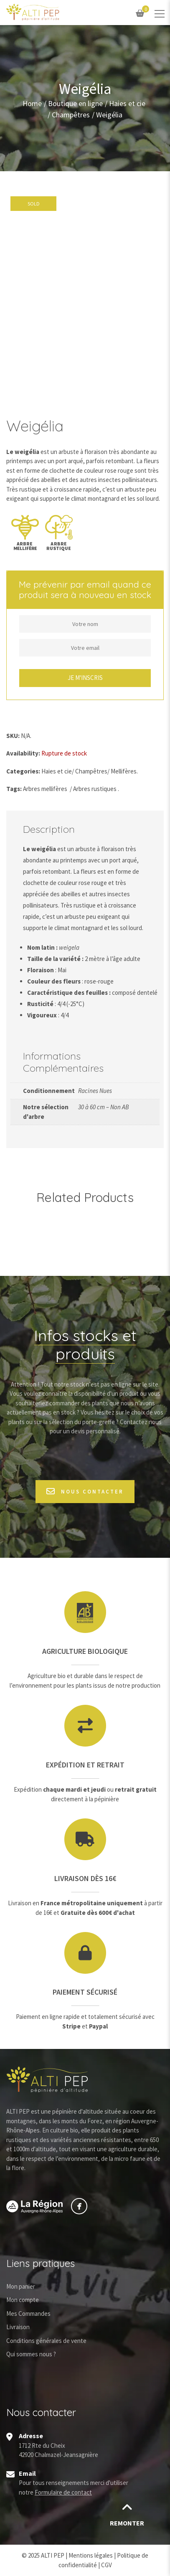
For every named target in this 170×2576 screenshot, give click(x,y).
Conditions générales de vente (46, 2341)
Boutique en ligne (75, 104)
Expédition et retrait (85, 1765)
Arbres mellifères (45, 789)
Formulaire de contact (63, 2492)
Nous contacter (85, 1491)
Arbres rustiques (95, 789)
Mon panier (20, 2286)
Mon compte (22, 2300)
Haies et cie (127, 104)
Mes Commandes (28, 2313)
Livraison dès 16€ (85, 1878)
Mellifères (124, 771)
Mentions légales (91, 2555)
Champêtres (71, 115)
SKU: (13, 736)
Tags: (14, 789)
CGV (106, 2565)
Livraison (18, 2327)
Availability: (23, 753)
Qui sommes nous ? (31, 2354)
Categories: (23, 771)
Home (32, 104)
